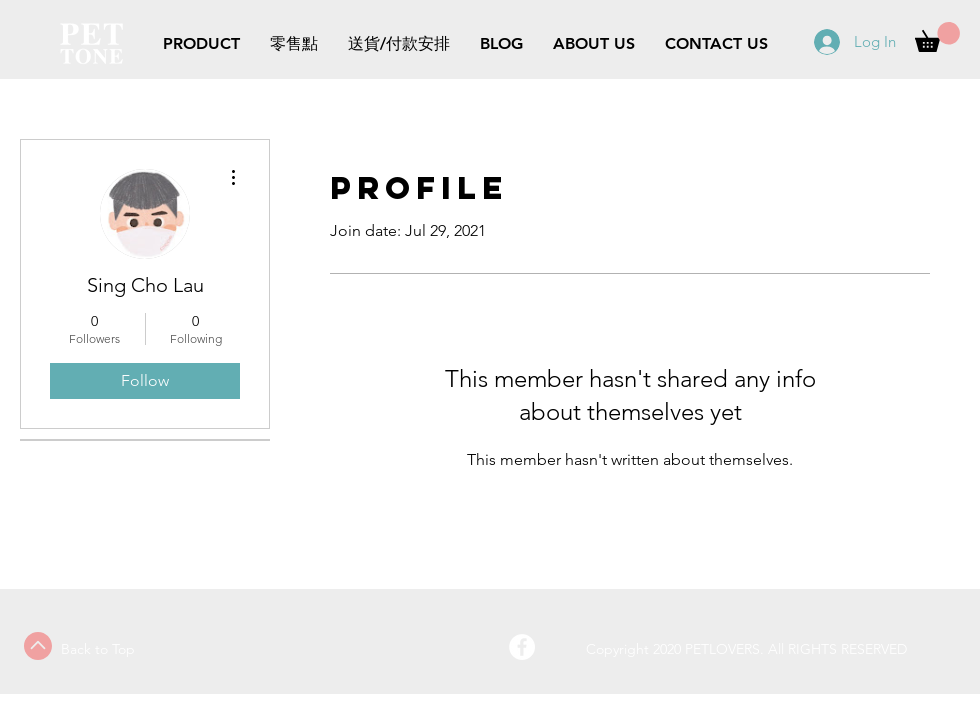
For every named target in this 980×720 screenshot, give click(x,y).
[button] (937, 37)
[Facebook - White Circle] (522, 647)
